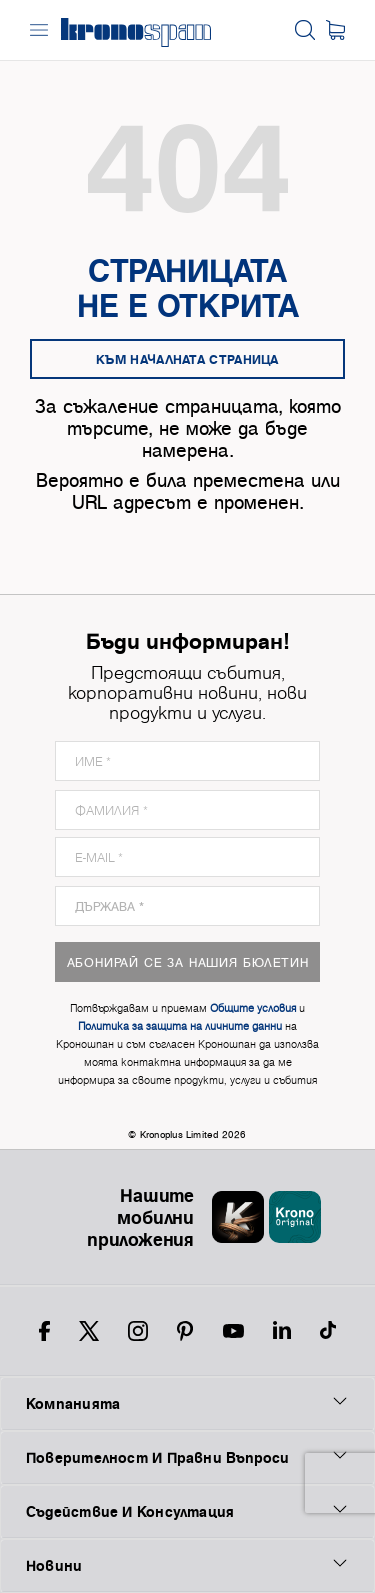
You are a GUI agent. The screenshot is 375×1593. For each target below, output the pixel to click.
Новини (187, 1565)
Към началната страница (187, 359)
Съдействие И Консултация (187, 1511)
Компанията (187, 1403)
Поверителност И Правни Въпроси (187, 1457)
